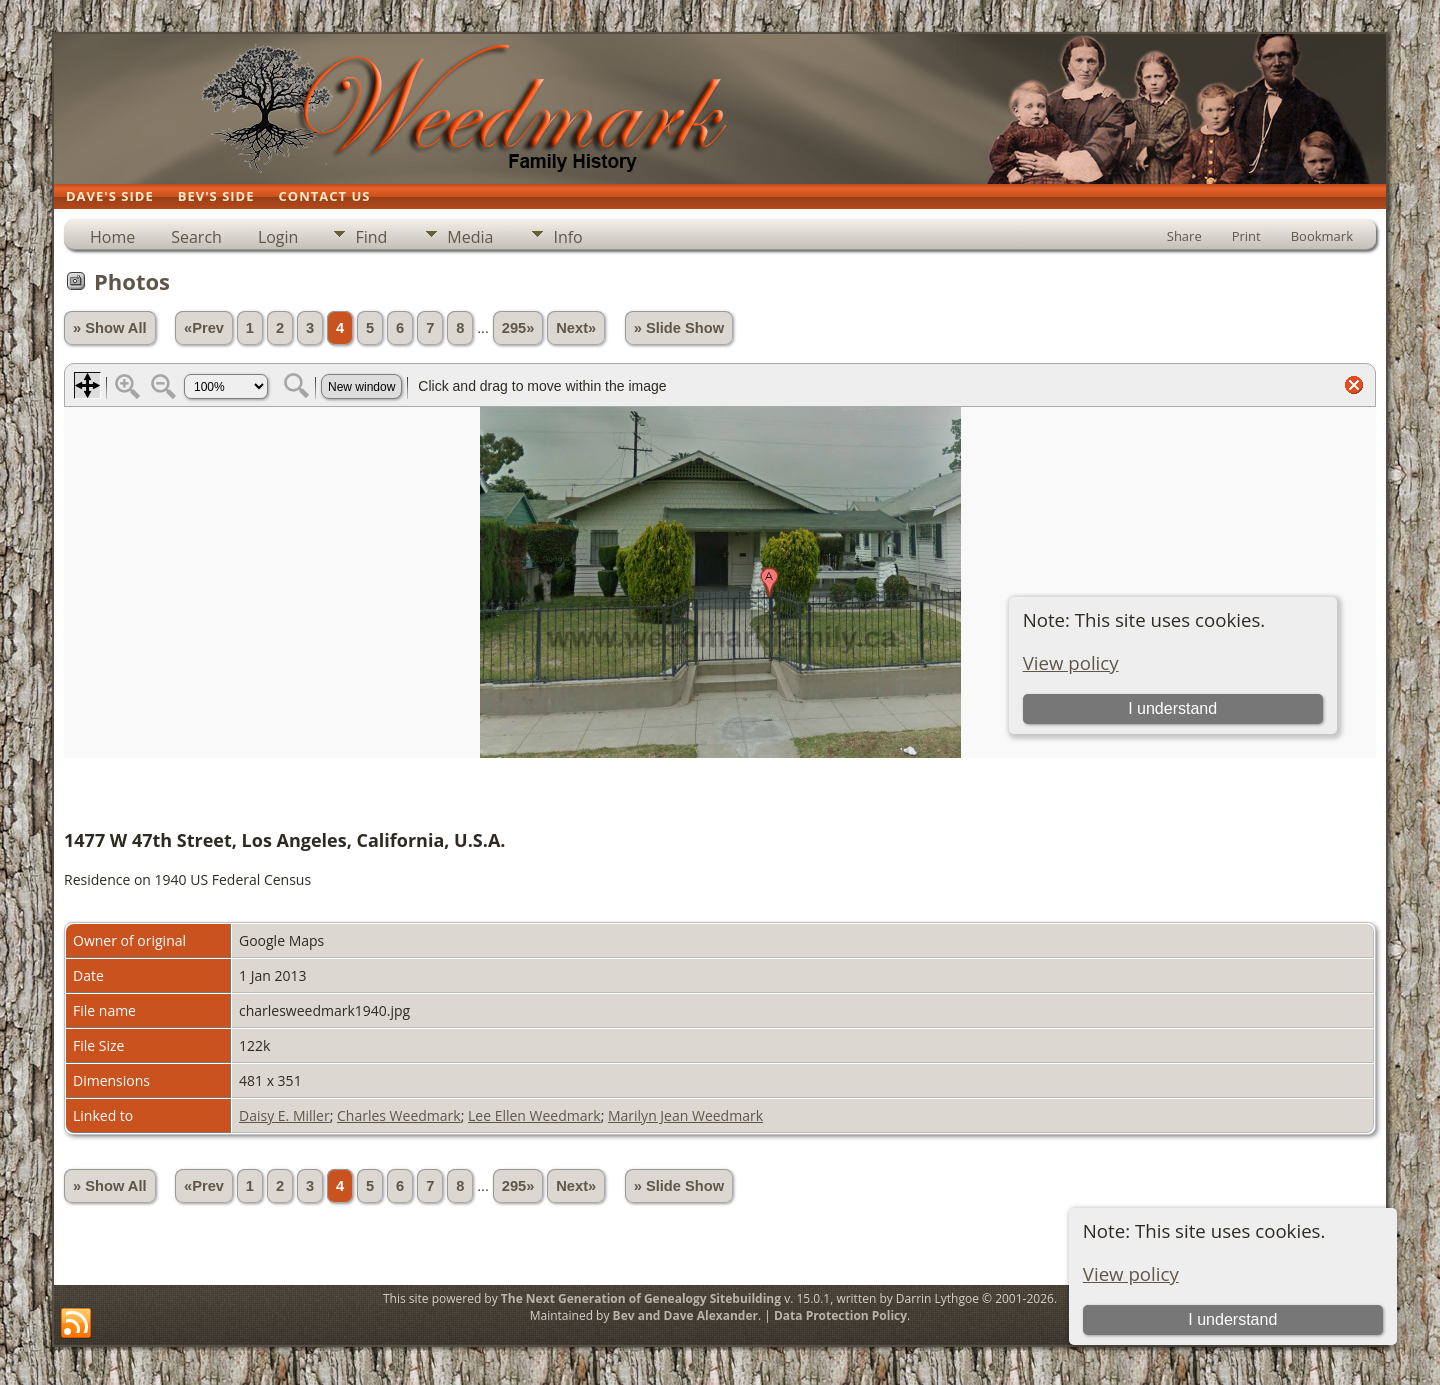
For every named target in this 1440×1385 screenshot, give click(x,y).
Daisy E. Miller (284, 1115)
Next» (576, 328)
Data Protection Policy (840, 1315)
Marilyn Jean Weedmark (685, 1115)
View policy (1131, 1273)
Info (567, 237)
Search (196, 237)
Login (278, 237)
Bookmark (1322, 236)
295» (518, 328)
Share (1184, 236)
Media (470, 237)
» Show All (110, 328)
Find (371, 237)
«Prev (204, 328)
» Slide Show (679, 328)
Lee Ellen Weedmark (534, 1115)
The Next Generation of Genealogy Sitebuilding (641, 1298)
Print (1246, 236)
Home (112, 237)
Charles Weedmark (399, 1115)
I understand (1232, 1319)
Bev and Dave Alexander (685, 1315)
